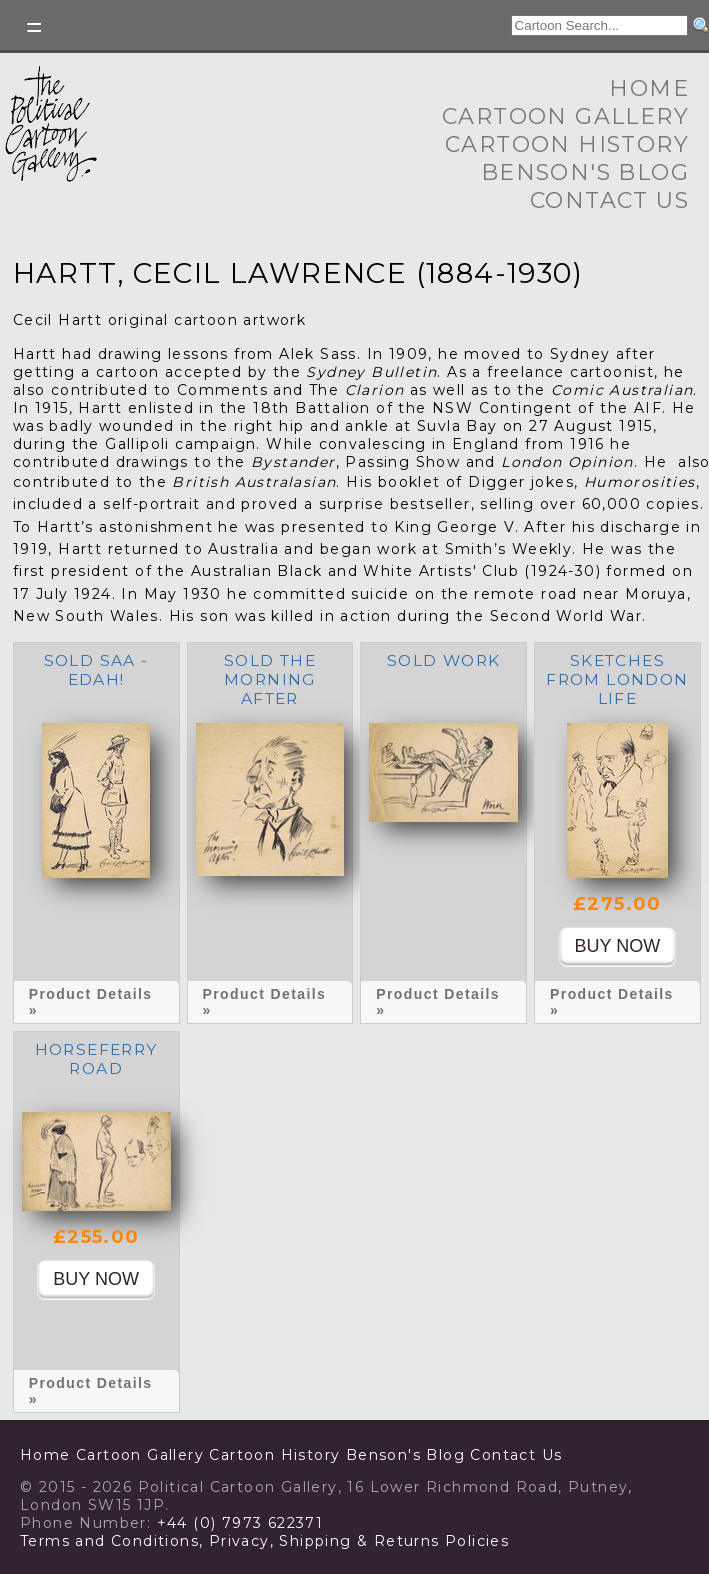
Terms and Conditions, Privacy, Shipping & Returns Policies (264, 1541)
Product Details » (91, 1002)
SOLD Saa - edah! (96, 670)
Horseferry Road (96, 1059)
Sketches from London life (617, 679)
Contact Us (609, 200)
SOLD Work (444, 660)
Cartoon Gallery (565, 116)
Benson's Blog (585, 172)
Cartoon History (567, 144)
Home (649, 88)
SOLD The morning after (270, 679)
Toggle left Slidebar (35, 27)
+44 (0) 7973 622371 (240, 1523)
